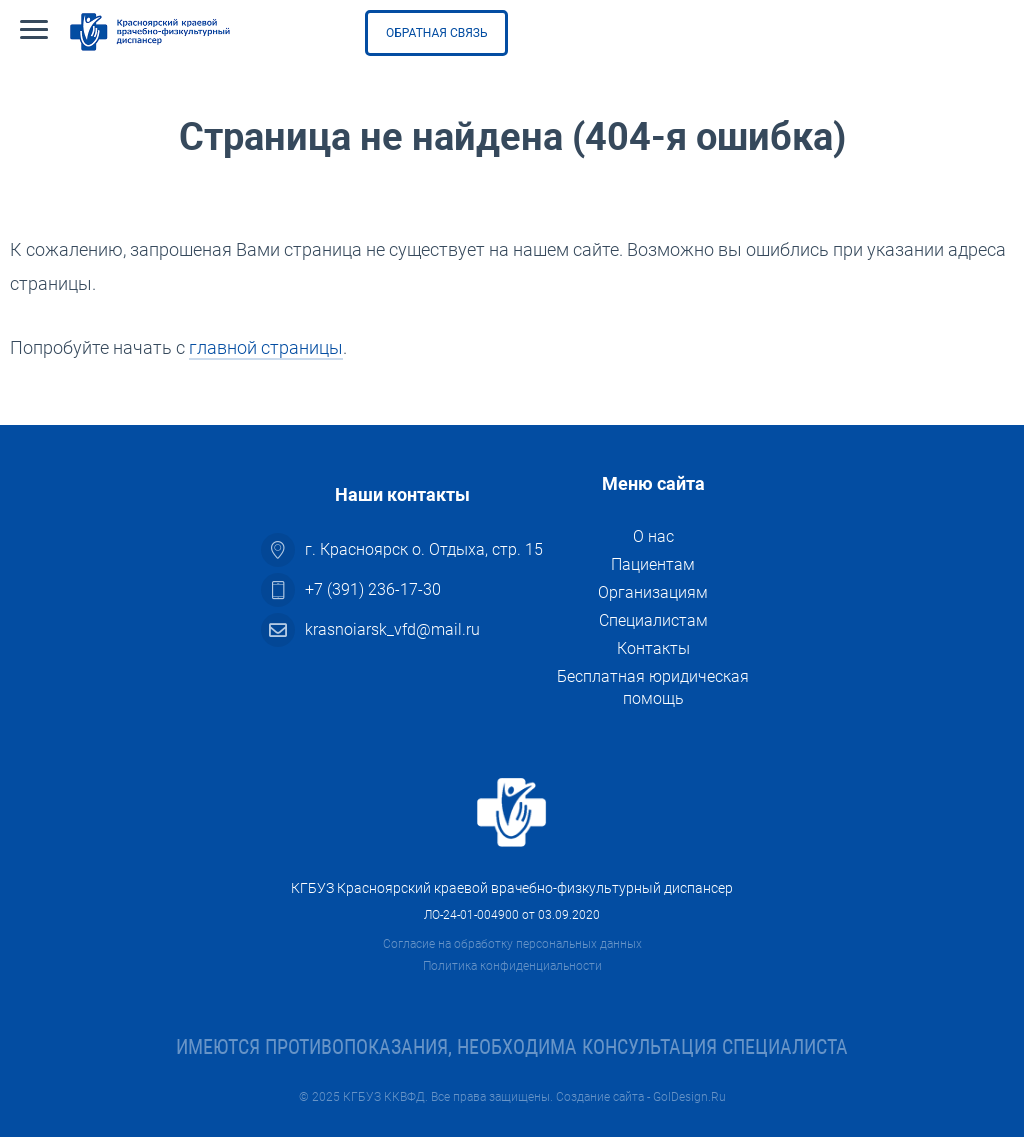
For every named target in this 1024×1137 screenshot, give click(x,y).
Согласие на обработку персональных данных (512, 944)
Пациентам (653, 564)
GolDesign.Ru (689, 1097)
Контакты (653, 648)
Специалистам (653, 620)
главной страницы (266, 347)
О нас (653, 536)
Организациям (653, 592)
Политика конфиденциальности (512, 966)
